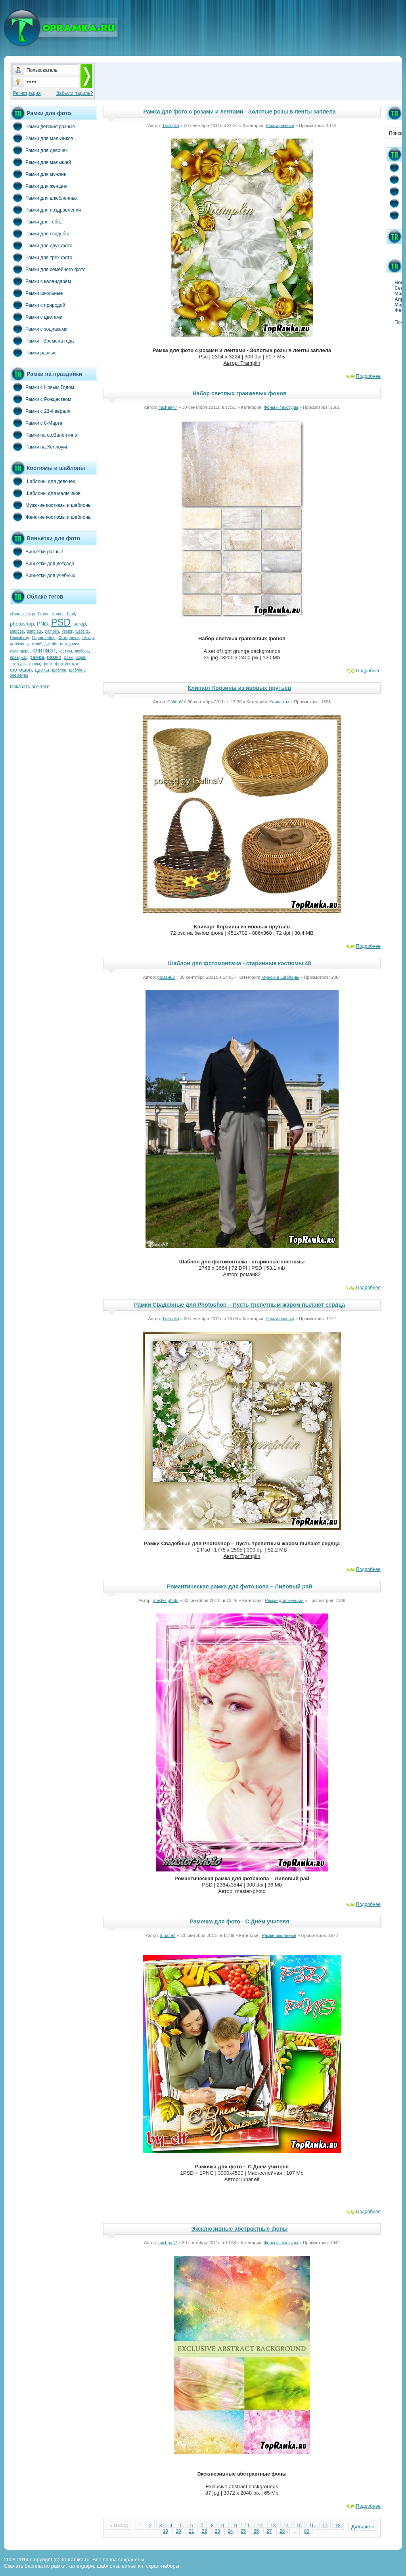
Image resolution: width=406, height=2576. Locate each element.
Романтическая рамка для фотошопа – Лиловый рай (239, 1586)
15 (299, 2525)
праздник (18, 657)
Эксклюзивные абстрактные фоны (239, 2229)
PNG (42, 624)
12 (259, 2525)
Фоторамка (68, 637)
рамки (54, 657)
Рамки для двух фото (41, 245)
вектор (88, 637)
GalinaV (175, 701)
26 (256, 2531)
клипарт (44, 650)
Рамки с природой (37, 305)
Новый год (19, 637)
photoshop (22, 624)
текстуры (18, 664)
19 (165, 2531)
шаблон (59, 670)
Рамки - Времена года (42, 341)
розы (68, 657)
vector (67, 631)
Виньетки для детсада (42, 563)
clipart (15, 614)
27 (269, 2531)
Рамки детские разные (42, 126)
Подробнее (368, 376)
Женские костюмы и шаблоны (51, 517)
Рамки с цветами (36, 317)
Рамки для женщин (38, 186)
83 (306, 2531)
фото (47, 664)
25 (243, 2531)
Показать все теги (30, 686)
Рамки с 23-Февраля (40, 411)
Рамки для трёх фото (41, 257)
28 (282, 2531)
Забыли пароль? (74, 93)
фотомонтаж (66, 664)
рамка (36, 657)
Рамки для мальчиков (41, 138)
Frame (44, 614)
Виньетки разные (36, 551)
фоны (34, 664)
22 (204, 2531)
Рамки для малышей (40, 162)
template (34, 631)
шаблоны (77, 670)
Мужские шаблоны (280, 977)
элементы (19, 675)
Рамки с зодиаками (38, 329)
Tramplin (170, 125)
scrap (79, 624)
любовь (82, 651)
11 (247, 2525)
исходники (69, 644)
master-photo (165, 1600)
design (29, 614)
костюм (65, 651)
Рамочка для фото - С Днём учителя (239, 1921)
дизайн (50, 644)
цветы (42, 670)
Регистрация (27, 93)
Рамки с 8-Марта (36, 423)
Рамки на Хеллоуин (39, 446)
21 (191, 2531)
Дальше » (362, 2527)
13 (273, 2525)
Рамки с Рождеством (40, 399)
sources (17, 631)
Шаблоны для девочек (42, 481)
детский (34, 644)
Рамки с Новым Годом (42, 387)
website (82, 631)
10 (234, 2525)
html (71, 614)
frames (58, 614)
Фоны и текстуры (281, 407)
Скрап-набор (44, 637)
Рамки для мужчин (38, 174)
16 (311, 2525)
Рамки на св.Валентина (43, 435)
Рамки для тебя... (37, 221)
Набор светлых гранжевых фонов (239, 393)
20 (178, 2531)
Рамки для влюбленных (44, 198)
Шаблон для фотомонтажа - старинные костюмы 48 (239, 963)
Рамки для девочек (38, 150)
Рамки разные (33, 352)
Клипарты (279, 701)
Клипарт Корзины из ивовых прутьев (239, 688)
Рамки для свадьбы (39, 233)
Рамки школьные (36, 293)
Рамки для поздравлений (45, 210)
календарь (19, 651)
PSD (60, 622)
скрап (81, 657)
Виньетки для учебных (42, 575)
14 (286, 2525)
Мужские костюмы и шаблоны (51, 505)
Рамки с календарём (40, 281)
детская (17, 644)
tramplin (52, 631)
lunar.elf (168, 1935)
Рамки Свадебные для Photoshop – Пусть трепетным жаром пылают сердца (239, 1304)
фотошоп (21, 670)
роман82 (166, 977)
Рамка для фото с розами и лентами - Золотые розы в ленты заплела (239, 111)
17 (324, 2525)
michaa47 (167, 407)
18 (338, 2525)
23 (217, 2531)
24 (230, 2531)
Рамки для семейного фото (48, 269)
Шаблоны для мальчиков (45, 493)
